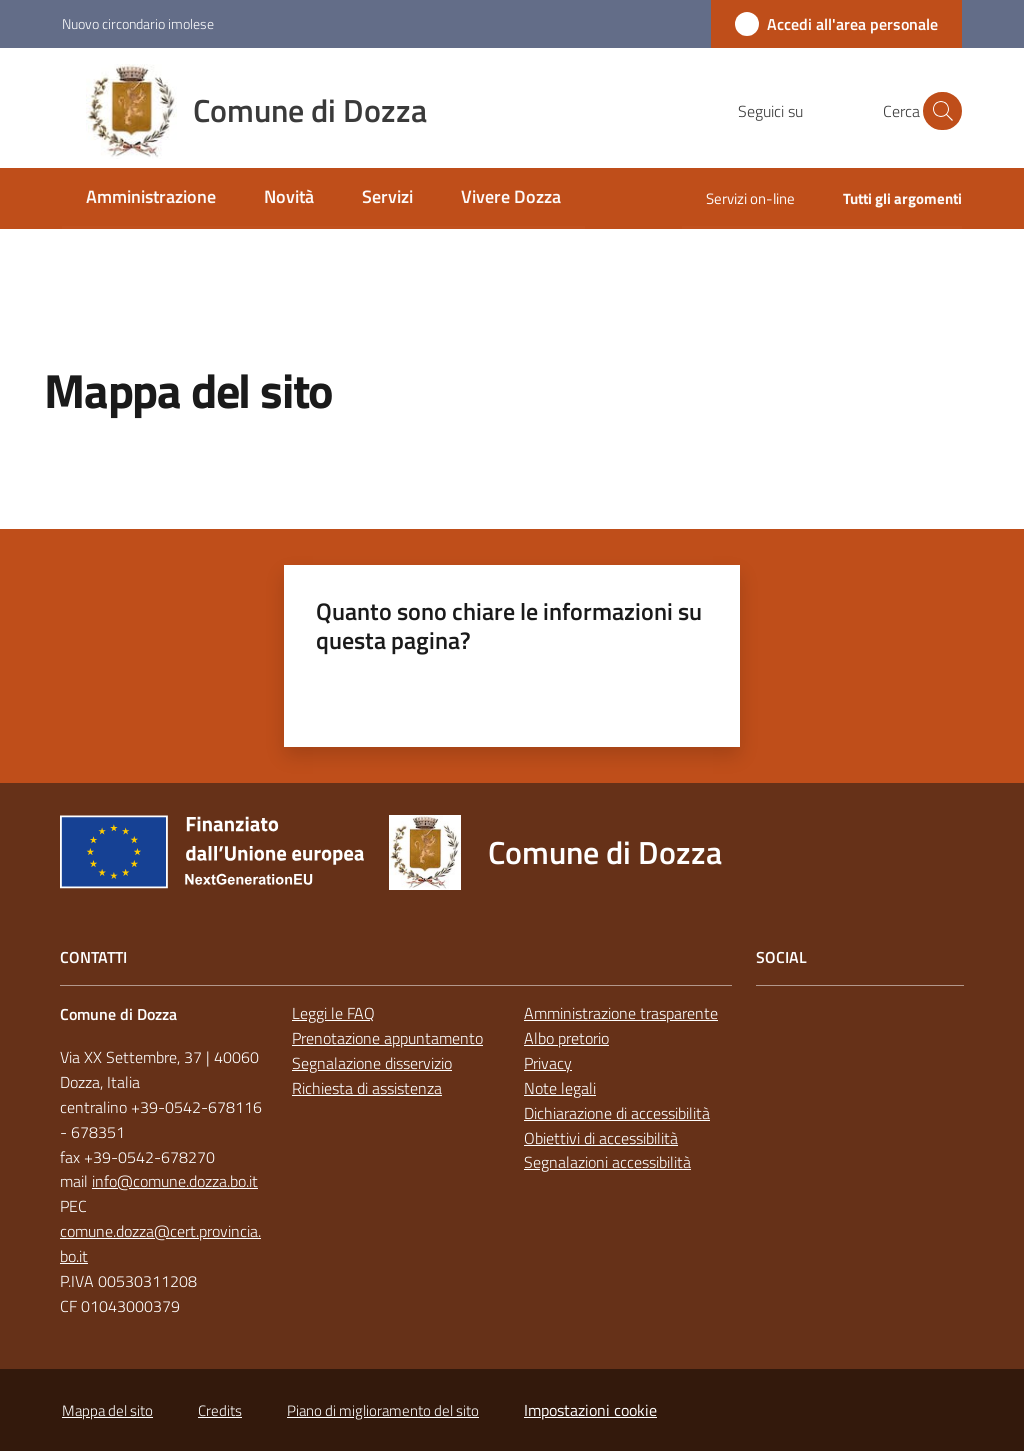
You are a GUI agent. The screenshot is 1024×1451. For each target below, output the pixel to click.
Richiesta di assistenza (367, 1088)
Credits (220, 1410)
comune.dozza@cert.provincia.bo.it (160, 1243)
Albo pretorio (566, 1038)
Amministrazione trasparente (621, 1013)
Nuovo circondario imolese (138, 23)
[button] (938, 111)
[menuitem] (151, 198)
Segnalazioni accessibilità (607, 1162)
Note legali (560, 1088)
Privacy (548, 1063)
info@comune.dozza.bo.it (175, 1181)
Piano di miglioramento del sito (383, 1410)
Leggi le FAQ (333, 1013)
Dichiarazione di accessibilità (617, 1113)
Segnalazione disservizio (372, 1063)
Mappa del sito (107, 1410)
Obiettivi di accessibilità (601, 1138)
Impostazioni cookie (590, 1410)
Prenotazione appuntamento (387, 1038)
